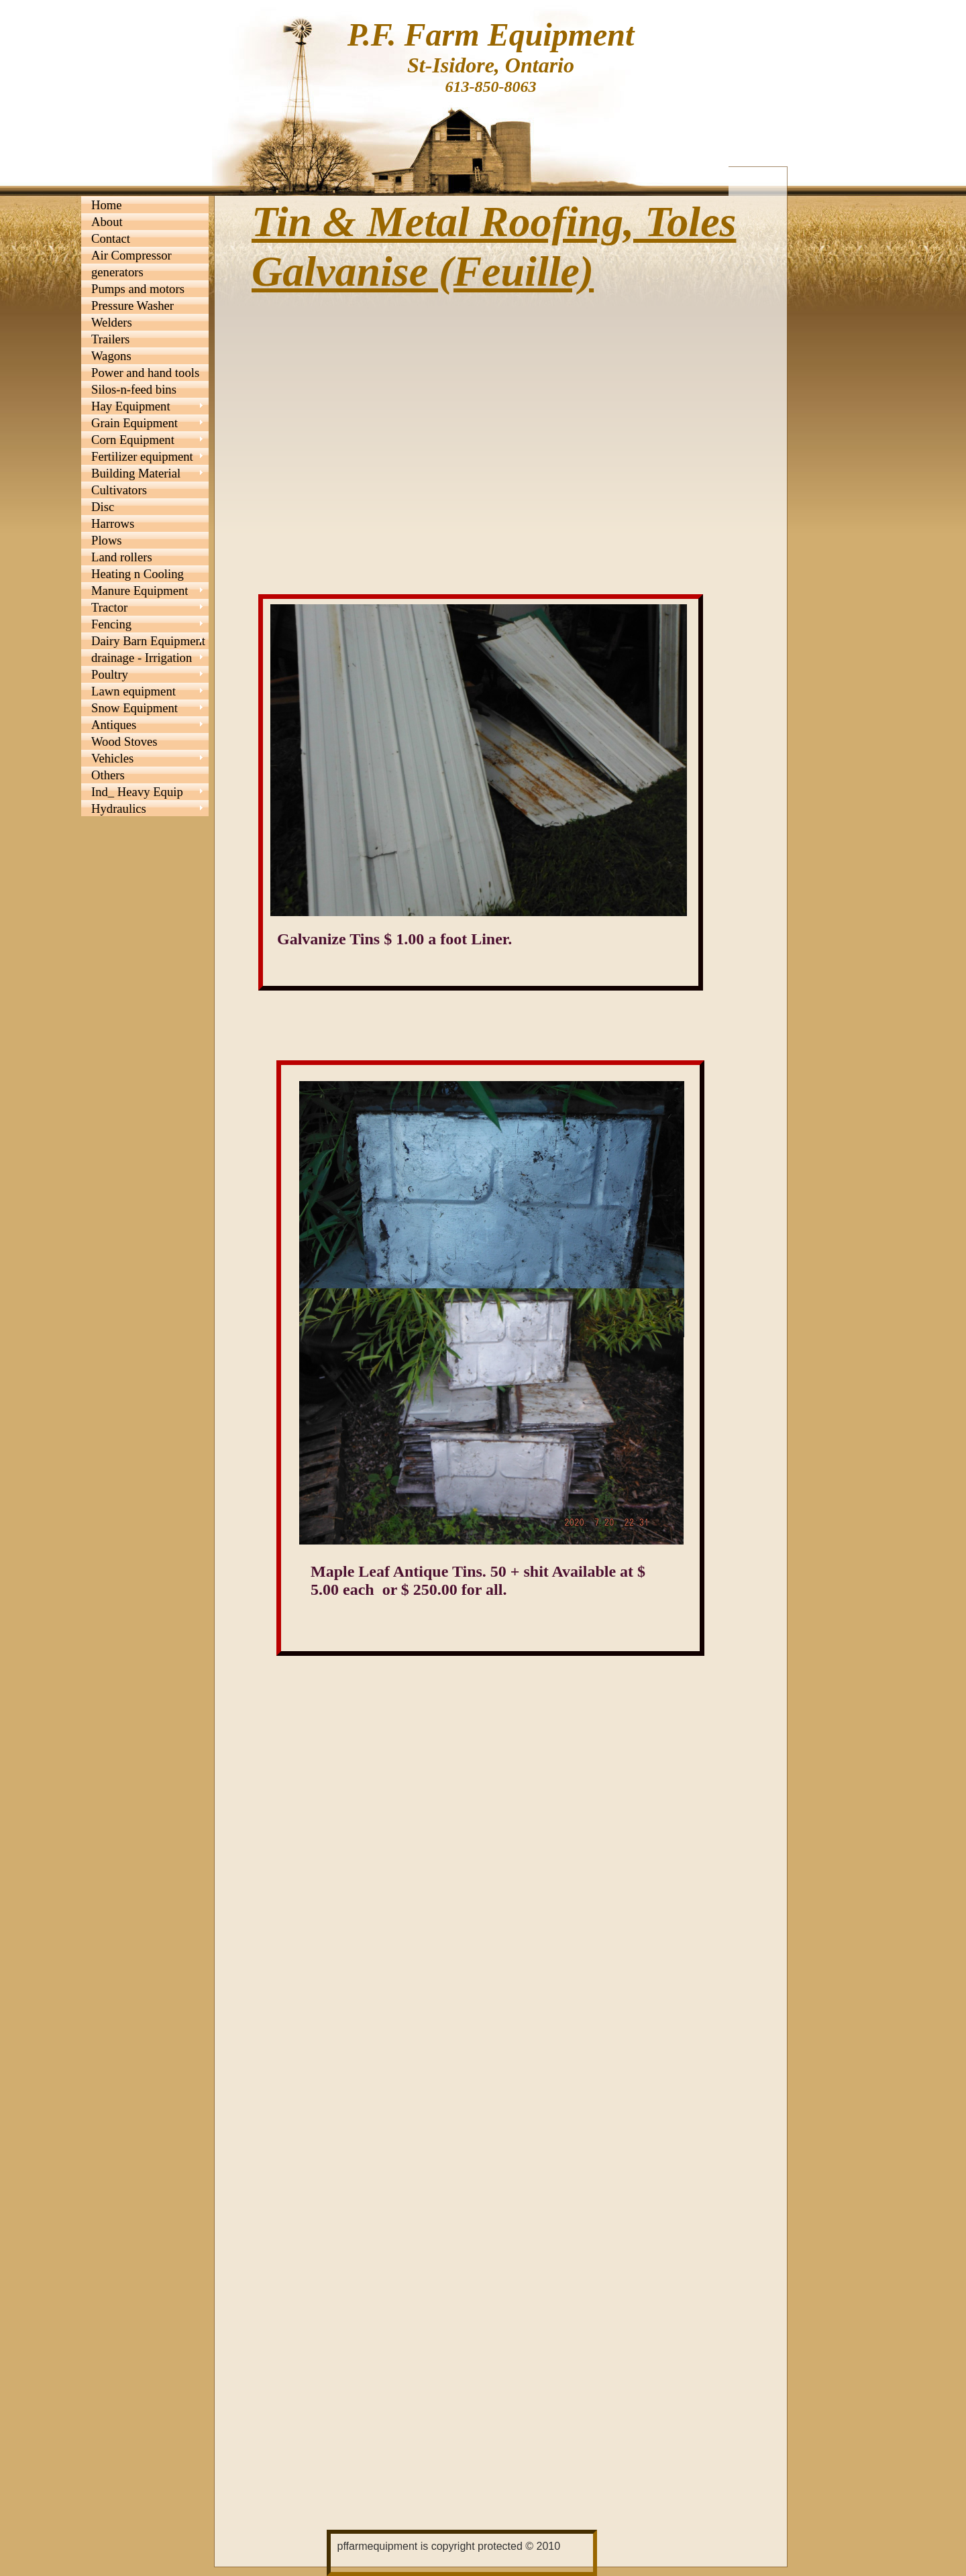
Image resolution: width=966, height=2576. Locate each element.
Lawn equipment (133, 691)
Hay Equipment (130, 406)
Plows (106, 540)
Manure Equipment (140, 590)
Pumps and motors (137, 289)
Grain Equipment (134, 423)
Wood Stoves (124, 741)
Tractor (109, 607)
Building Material (135, 473)
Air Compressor (131, 255)
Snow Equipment (134, 708)
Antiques (113, 725)
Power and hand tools (145, 373)
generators (117, 272)
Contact (110, 238)
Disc (102, 507)
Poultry (109, 674)
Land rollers (121, 557)
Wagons (111, 356)
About (107, 222)
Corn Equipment (132, 440)
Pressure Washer (132, 305)
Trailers (110, 339)
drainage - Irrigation (141, 658)
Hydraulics (118, 808)
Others (108, 775)
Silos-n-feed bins (133, 389)
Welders (111, 322)
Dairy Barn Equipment (148, 641)
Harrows (112, 523)
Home (106, 205)
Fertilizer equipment (142, 456)
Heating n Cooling (137, 574)
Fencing (111, 624)
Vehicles (112, 758)
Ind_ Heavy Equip (137, 792)
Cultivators (119, 490)
